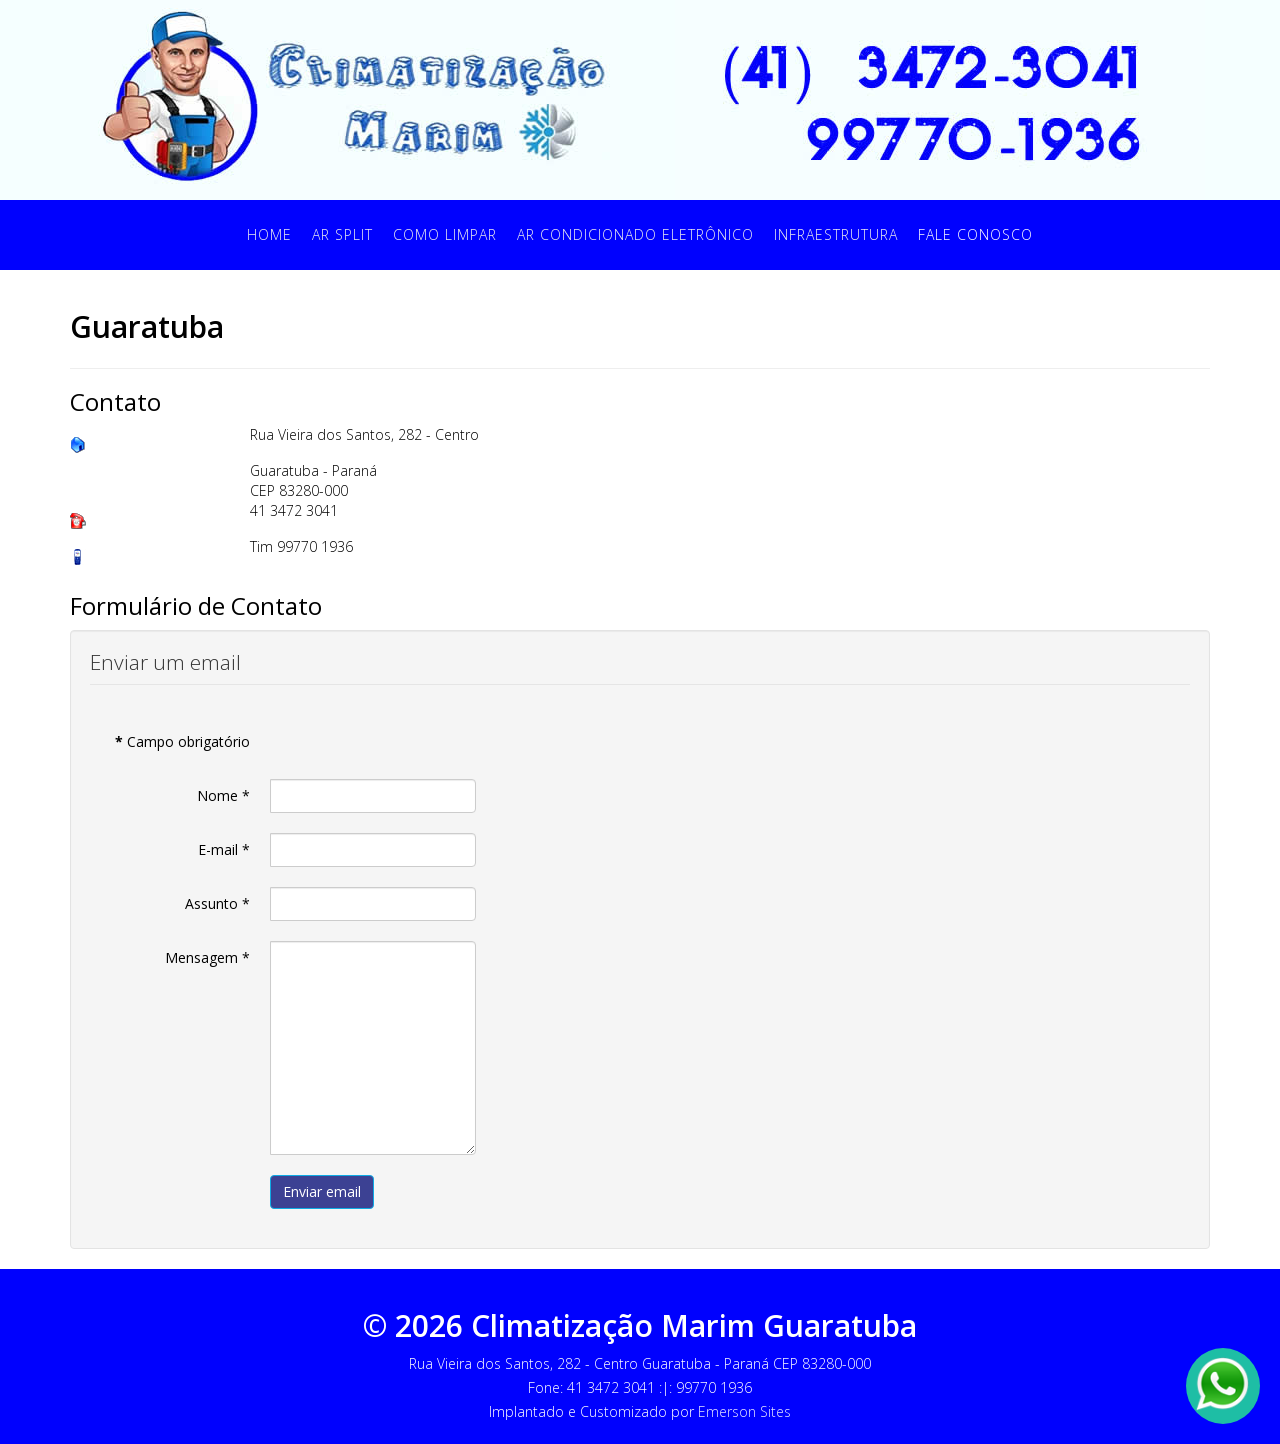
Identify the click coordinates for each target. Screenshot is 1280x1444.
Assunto (217, 903)
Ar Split (342, 234)
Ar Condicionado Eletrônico (635, 234)
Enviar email (322, 1191)
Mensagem (207, 957)
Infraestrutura (836, 234)
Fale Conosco (975, 234)
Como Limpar (445, 234)
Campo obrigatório (182, 741)
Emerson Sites (744, 1411)
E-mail (224, 849)
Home (269, 234)
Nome (223, 795)
